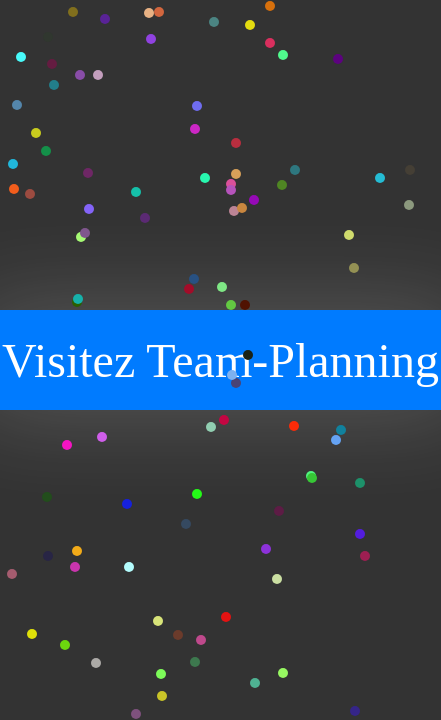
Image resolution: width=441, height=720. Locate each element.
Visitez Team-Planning (220, 360)
